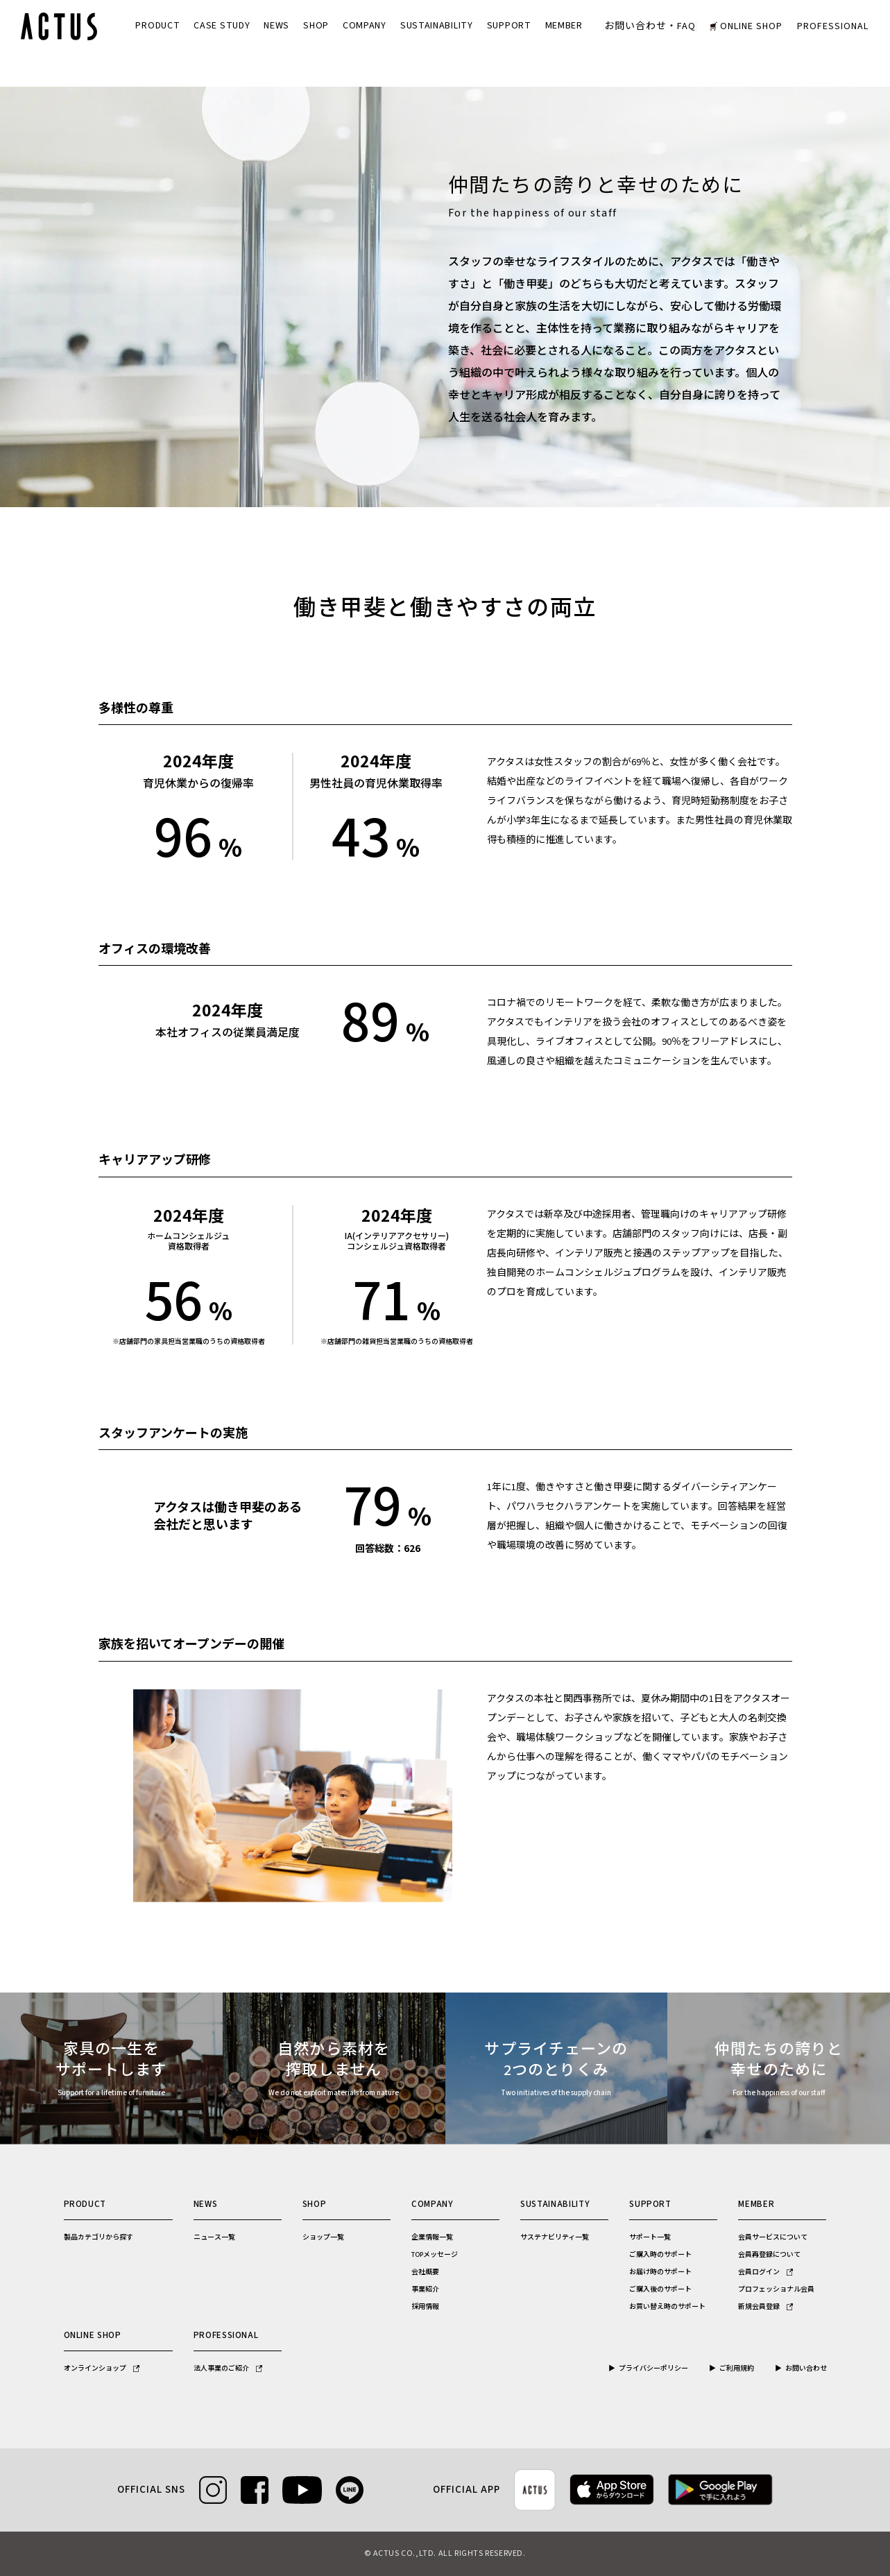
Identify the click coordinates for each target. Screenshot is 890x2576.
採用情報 (425, 2307)
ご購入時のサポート (660, 2255)
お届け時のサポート (660, 2272)
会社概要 (425, 2272)
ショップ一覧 (323, 2237)
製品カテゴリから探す (98, 2237)
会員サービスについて (772, 2237)
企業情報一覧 (432, 2237)
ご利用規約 (736, 2368)
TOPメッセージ (434, 2255)
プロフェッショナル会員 (776, 2289)
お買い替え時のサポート (667, 2307)
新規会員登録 (765, 2307)
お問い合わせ (806, 2368)
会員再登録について (769, 2255)
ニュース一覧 (214, 2237)
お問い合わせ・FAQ (650, 26)
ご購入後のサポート (660, 2289)
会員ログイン (765, 2272)
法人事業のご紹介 (228, 2368)
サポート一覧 (650, 2237)
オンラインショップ (101, 2368)
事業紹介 (425, 2289)
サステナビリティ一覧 (554, 2237)
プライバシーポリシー (653, 2368)
